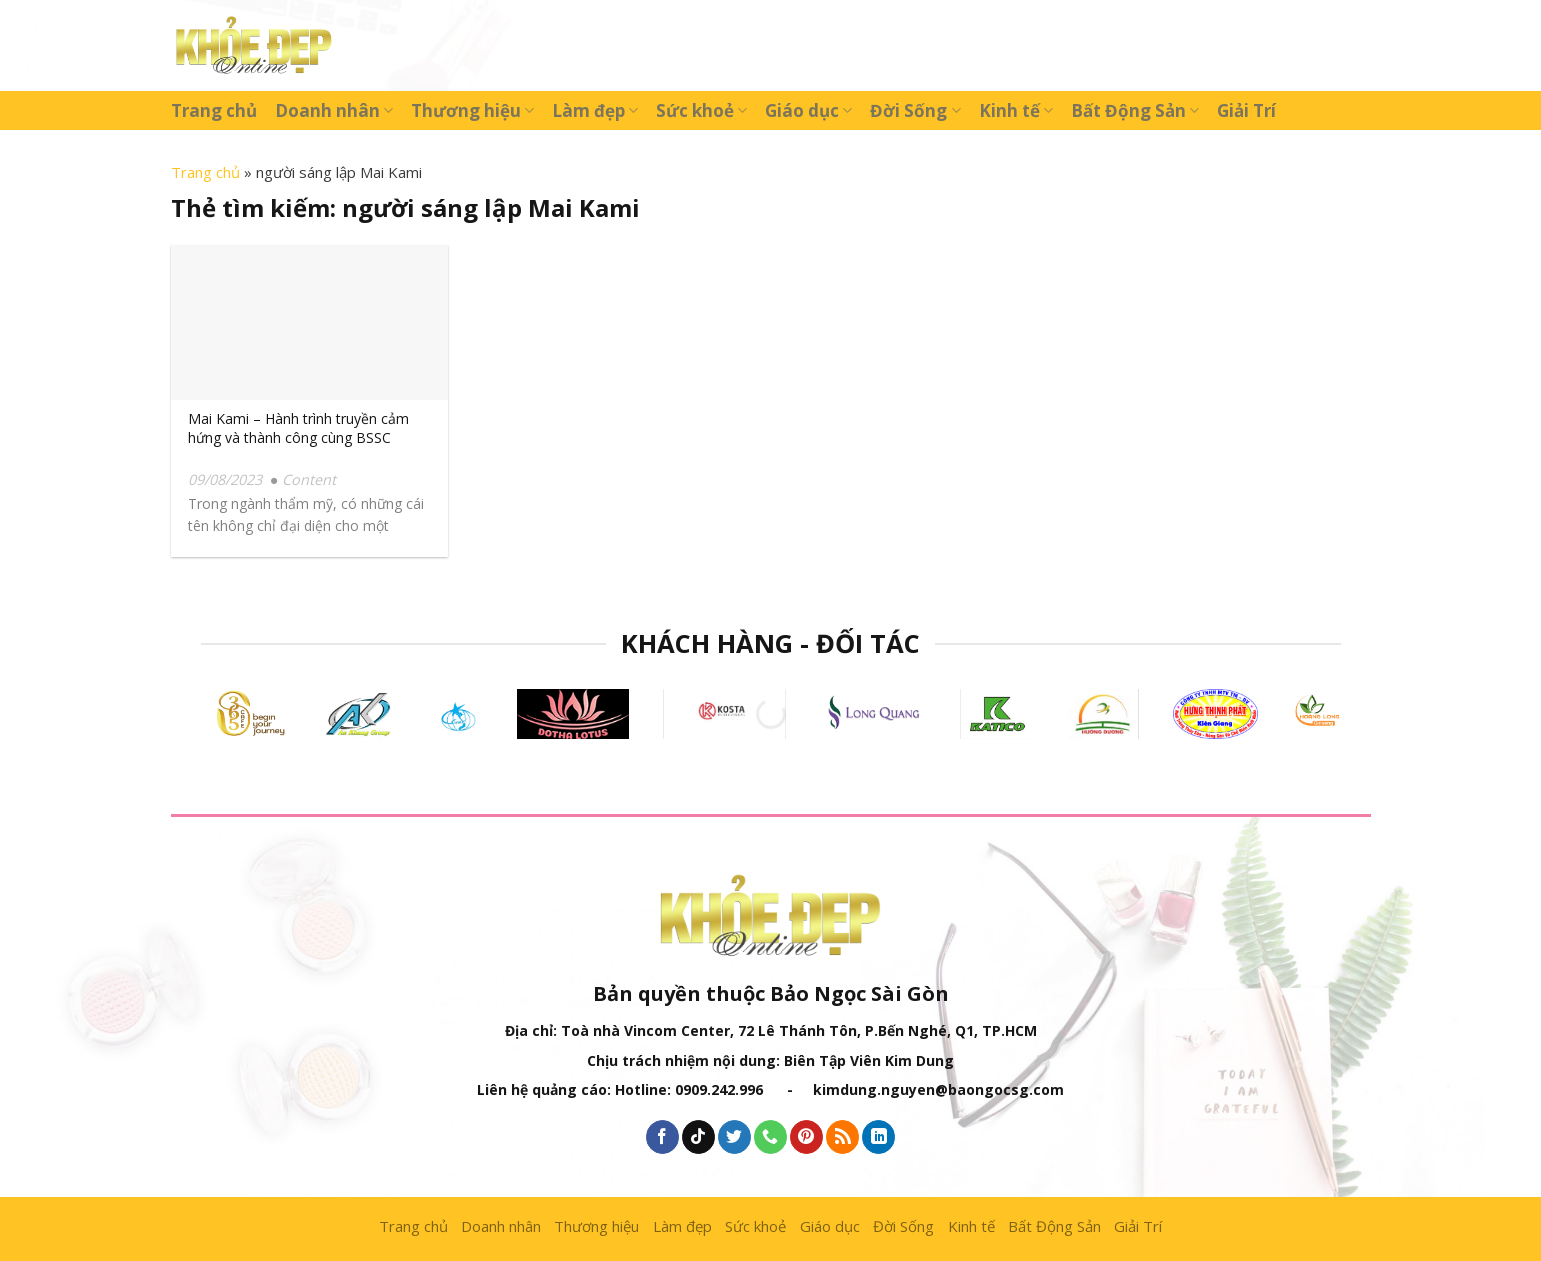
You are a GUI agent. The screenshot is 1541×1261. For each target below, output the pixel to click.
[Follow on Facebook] (662, 1137)
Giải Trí (1246, 110)
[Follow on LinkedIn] (878, 1137)
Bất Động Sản (1135, 110)
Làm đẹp (595, 110)
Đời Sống (915, 110)
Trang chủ (214, 110)
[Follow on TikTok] (698, 1137)
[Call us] (770, 1137)
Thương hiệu (472, 110)
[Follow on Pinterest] (806, 1137)
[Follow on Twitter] (734, 1137)
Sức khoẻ (701, 110)
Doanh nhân (334, 110)
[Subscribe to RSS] (842, 1137)
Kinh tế (1016, 110)
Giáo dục (808, 110)
